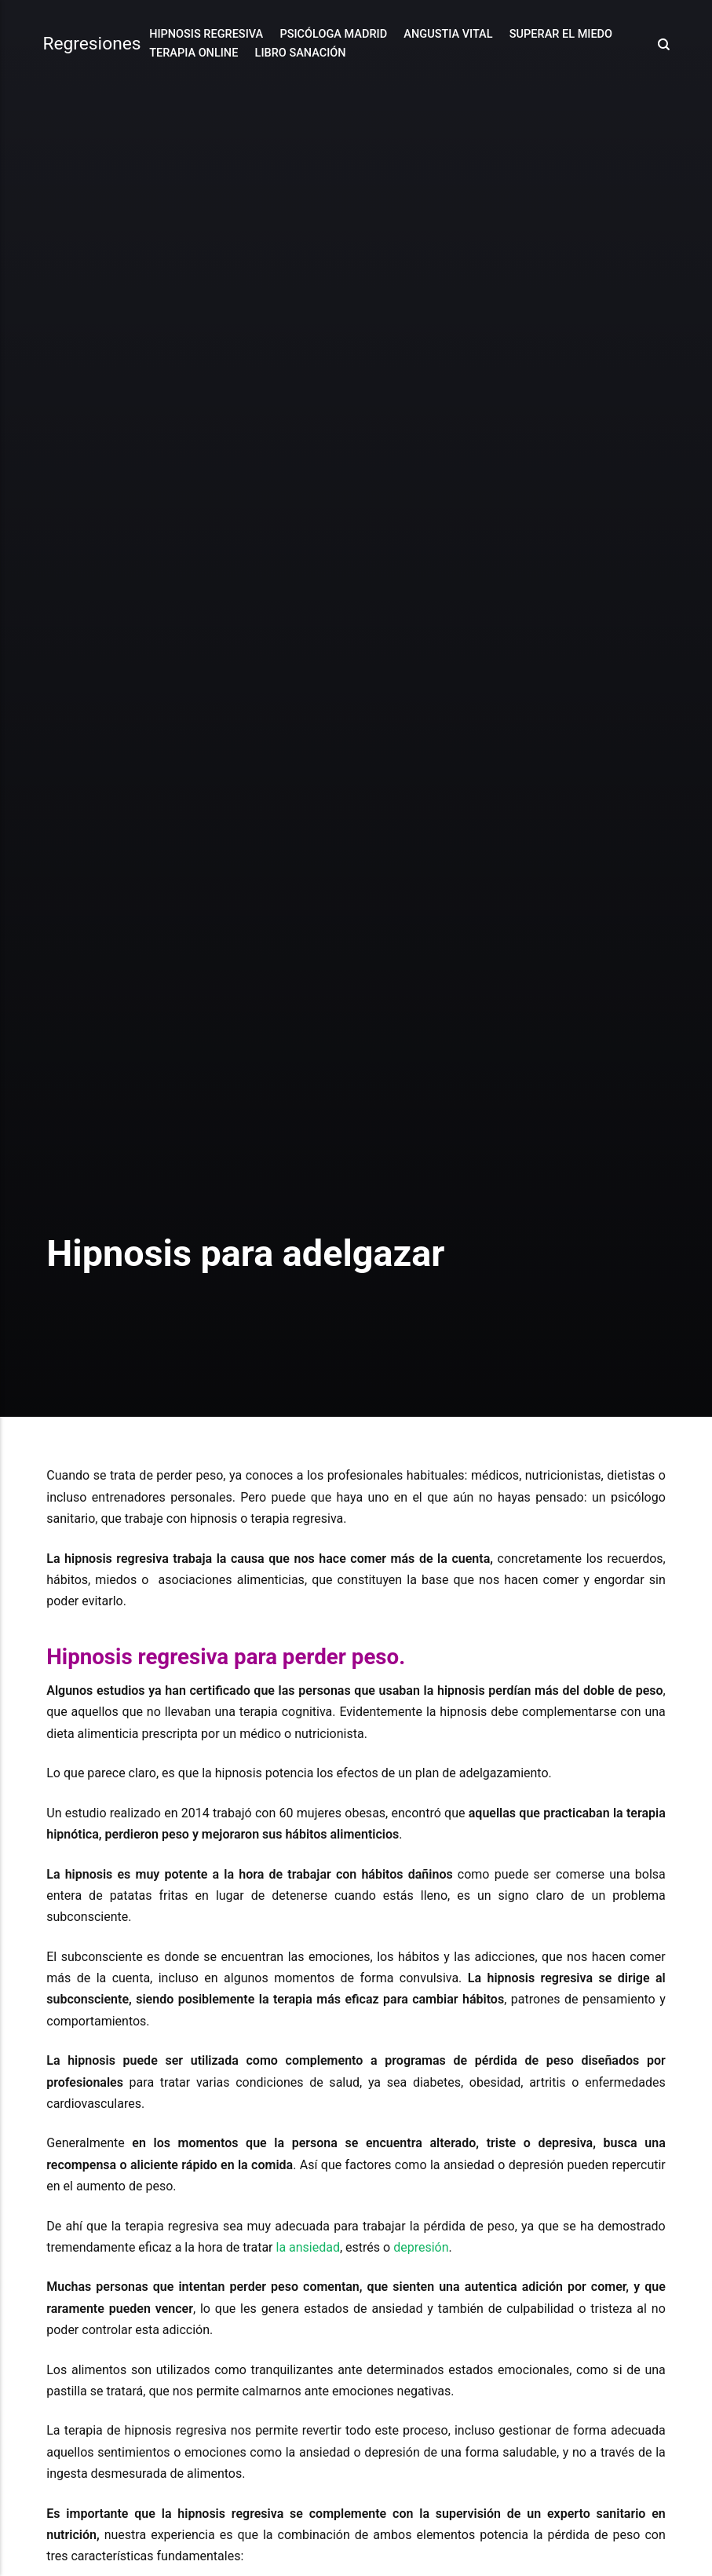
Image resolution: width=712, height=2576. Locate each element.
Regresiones (91, 43)
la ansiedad (308, 2247)
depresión (420, 2247)
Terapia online (193, 53)
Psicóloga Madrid (333, 34)
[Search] (659, 44)
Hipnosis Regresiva (206, 34)
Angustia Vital (447, 34)
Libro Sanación (300, 53)
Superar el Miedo (560, 34)
